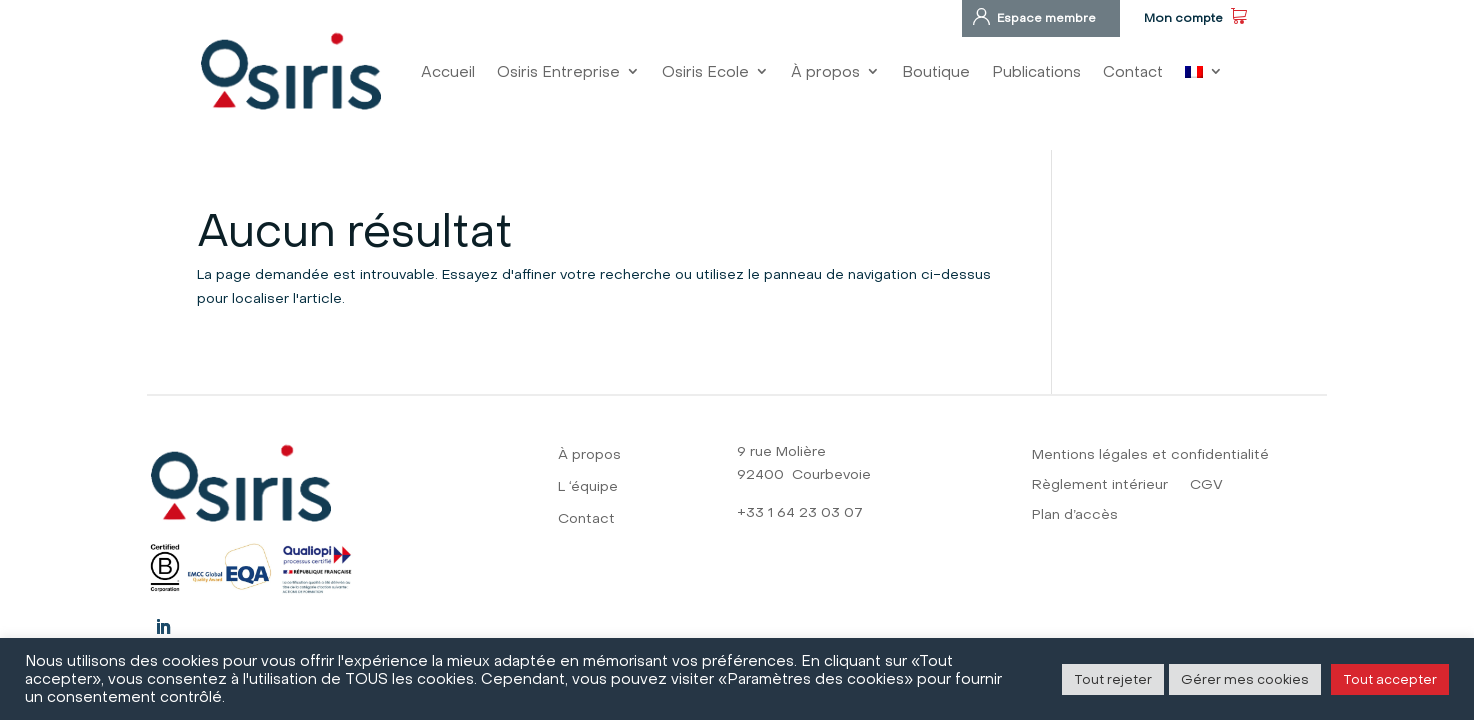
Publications (1036, 71)
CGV (1206, 485)
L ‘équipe (588, 487)
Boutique (936, 71)
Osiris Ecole (705, 71)
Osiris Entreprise (558, 71)
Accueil (448, 71)
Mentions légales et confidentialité (1150, 455)
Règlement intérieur (1100, 485)
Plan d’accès (1075, 515)
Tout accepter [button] (1390, 679)
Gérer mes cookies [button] (1245, 679)
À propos (825, 71)
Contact (1133, 71)
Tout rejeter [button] (1113, 679)
